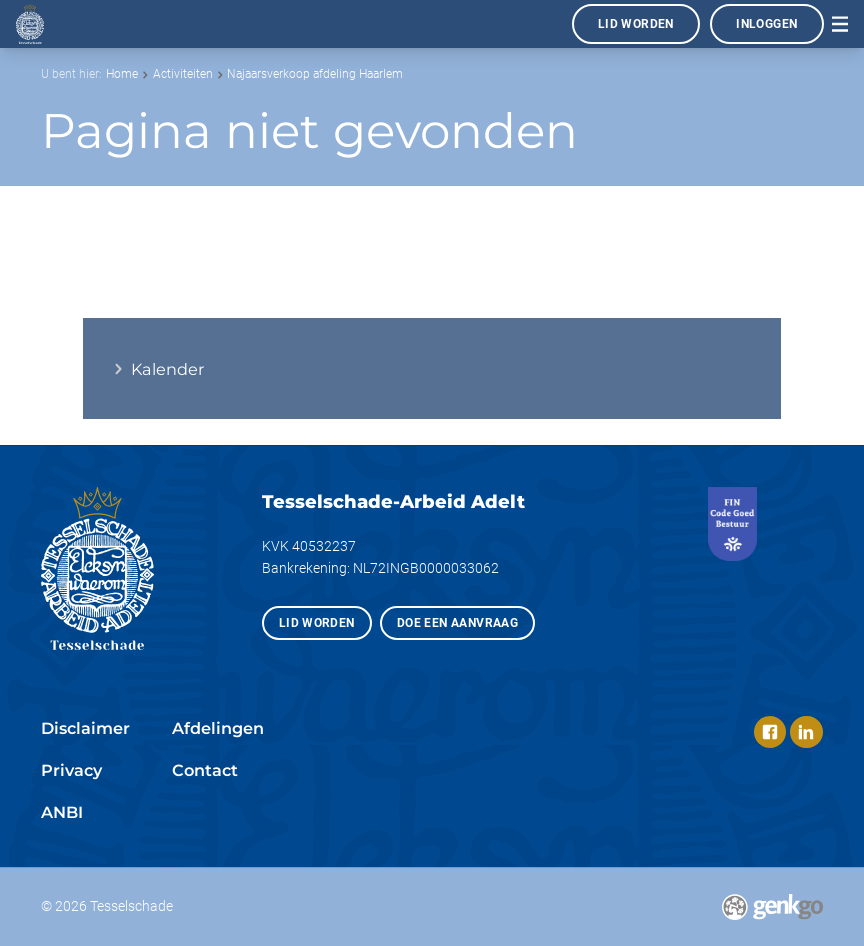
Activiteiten (183, 74)
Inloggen (766, 24)
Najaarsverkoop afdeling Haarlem (315, 74)
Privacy (71, 770)
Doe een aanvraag (457, 623)
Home (122, 74)
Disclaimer (85, 728)
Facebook (770, 732)
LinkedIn (806, 732)
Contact (205, 770)
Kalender (167, 369)
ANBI (62, 812)
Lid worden (636, 24)
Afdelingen (218, 728)
